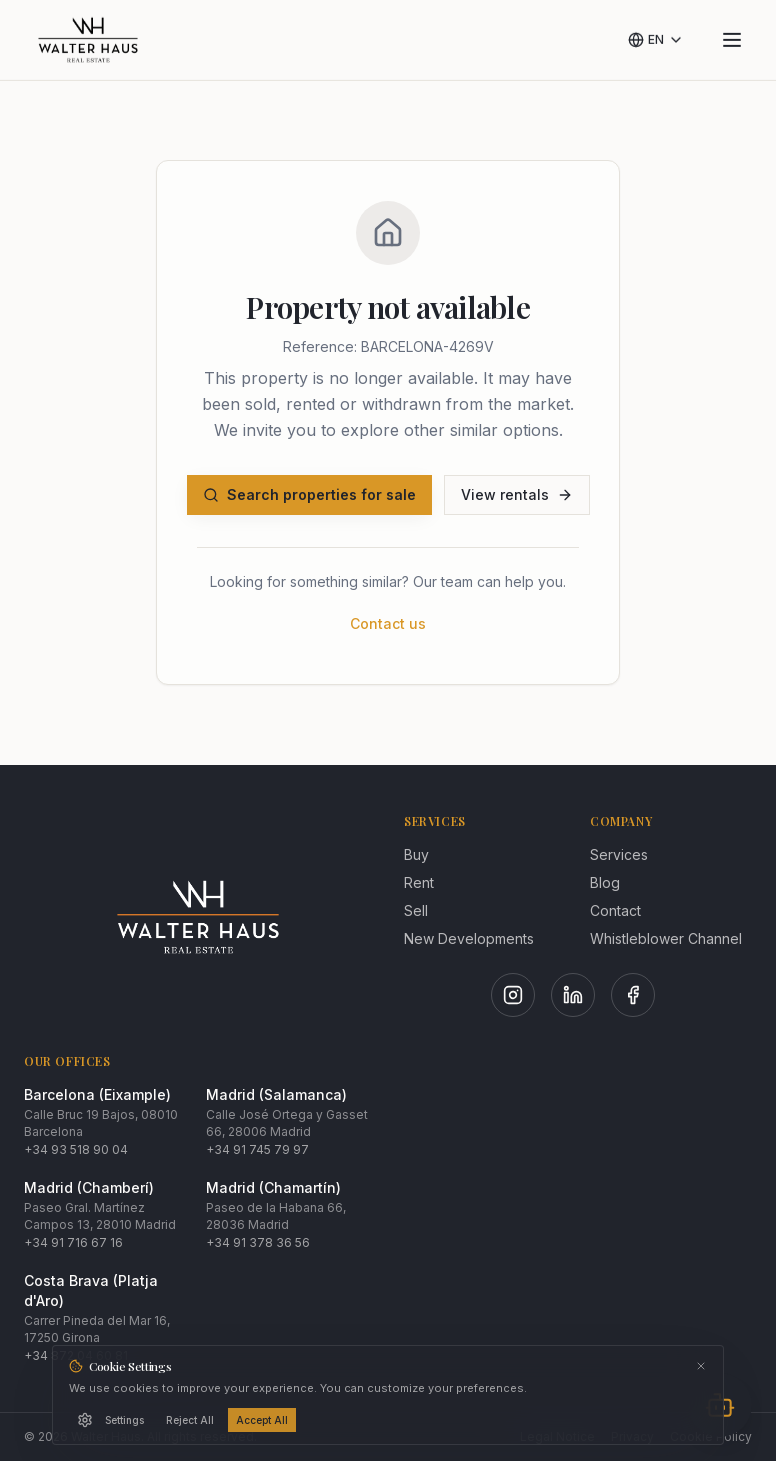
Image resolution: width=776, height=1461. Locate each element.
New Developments (469, 938)
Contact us (388, 623)
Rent (419, 882)
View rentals (517, 494)
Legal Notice (557, 1436)
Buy (416, 854)
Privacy (632, 1436)
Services (619, 854)
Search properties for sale (309, 494)
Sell (416, 910)
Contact (615, 910)
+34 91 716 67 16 (73, 1242)
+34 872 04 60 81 (76, 1355)
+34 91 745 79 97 (257, 1149)
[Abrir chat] (720, 1405)
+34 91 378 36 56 (258, 1242)
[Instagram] (513, 995)
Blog (605, 882)
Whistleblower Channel (666, 938)
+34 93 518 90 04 (76, 1149)
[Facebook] (633, 995)
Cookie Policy (711, 1436)
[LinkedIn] (573, 995)
